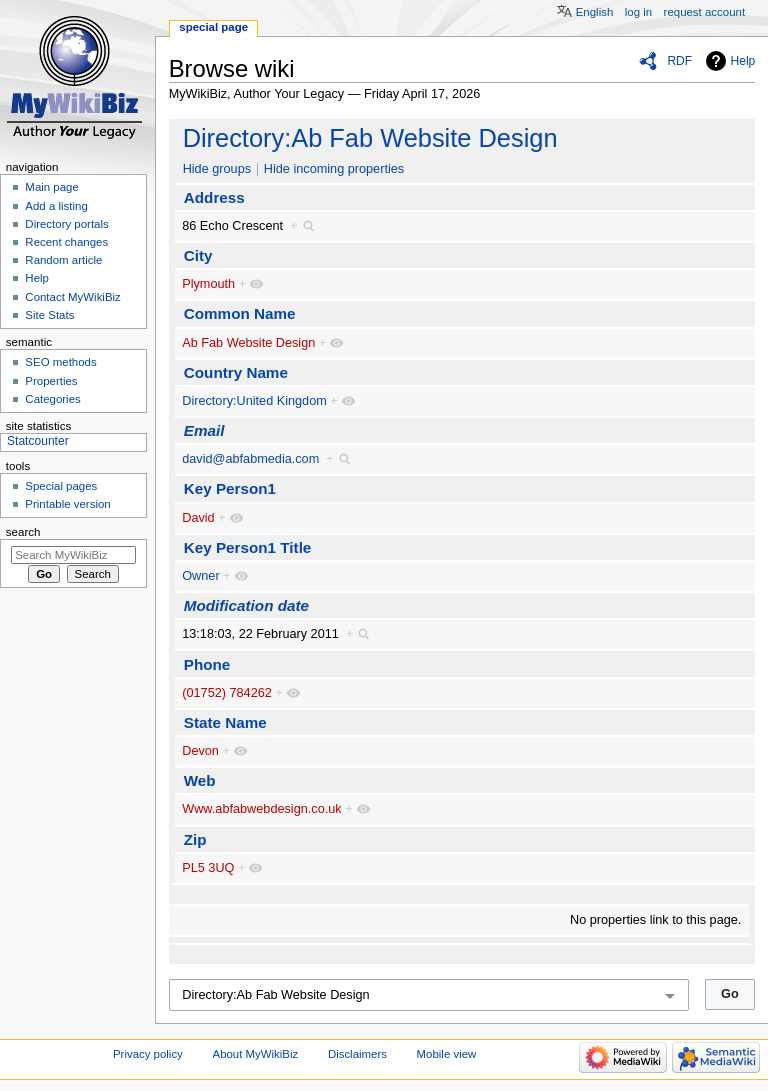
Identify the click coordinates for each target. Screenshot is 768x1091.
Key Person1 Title (248, 547)
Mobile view (447, 1054)
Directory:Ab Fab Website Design (370, 138)
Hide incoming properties (334, 169)
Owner (200, 576)
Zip (195, 839)
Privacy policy (148, 1054)
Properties (51, 381)
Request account (705, 12)
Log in (638, 12)
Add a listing (56, 206)
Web (200, 780)
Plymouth (208, 284)
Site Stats (49, 315)
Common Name (240, 313)
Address (214, 197)
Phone (207, 664)
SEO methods (60, 362)
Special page (213, 27)
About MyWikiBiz (256, 1054)
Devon (200, 751)
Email (204, 430)
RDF (679, 61)
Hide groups (217, 169)
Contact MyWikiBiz (72, 297)
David (198, 518)
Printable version (67, 504)
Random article (63, 260)
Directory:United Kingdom (254, 401)
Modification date (246, 605)
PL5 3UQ (208, 868)
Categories (52, 399)
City (198, 255)
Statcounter (38, 441)
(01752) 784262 (227, 693)
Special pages (61, 486)
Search (23, 532)
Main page (52, 187)
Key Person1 (230, 488)
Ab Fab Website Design (248, 343)
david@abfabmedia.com (250, 459)
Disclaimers (357, 1054)
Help (743, 61)
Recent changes (66, 242)
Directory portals (66, 224)
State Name (225, 722)
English (595, 12)
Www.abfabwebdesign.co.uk (261, 809)
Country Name (236, 372)
